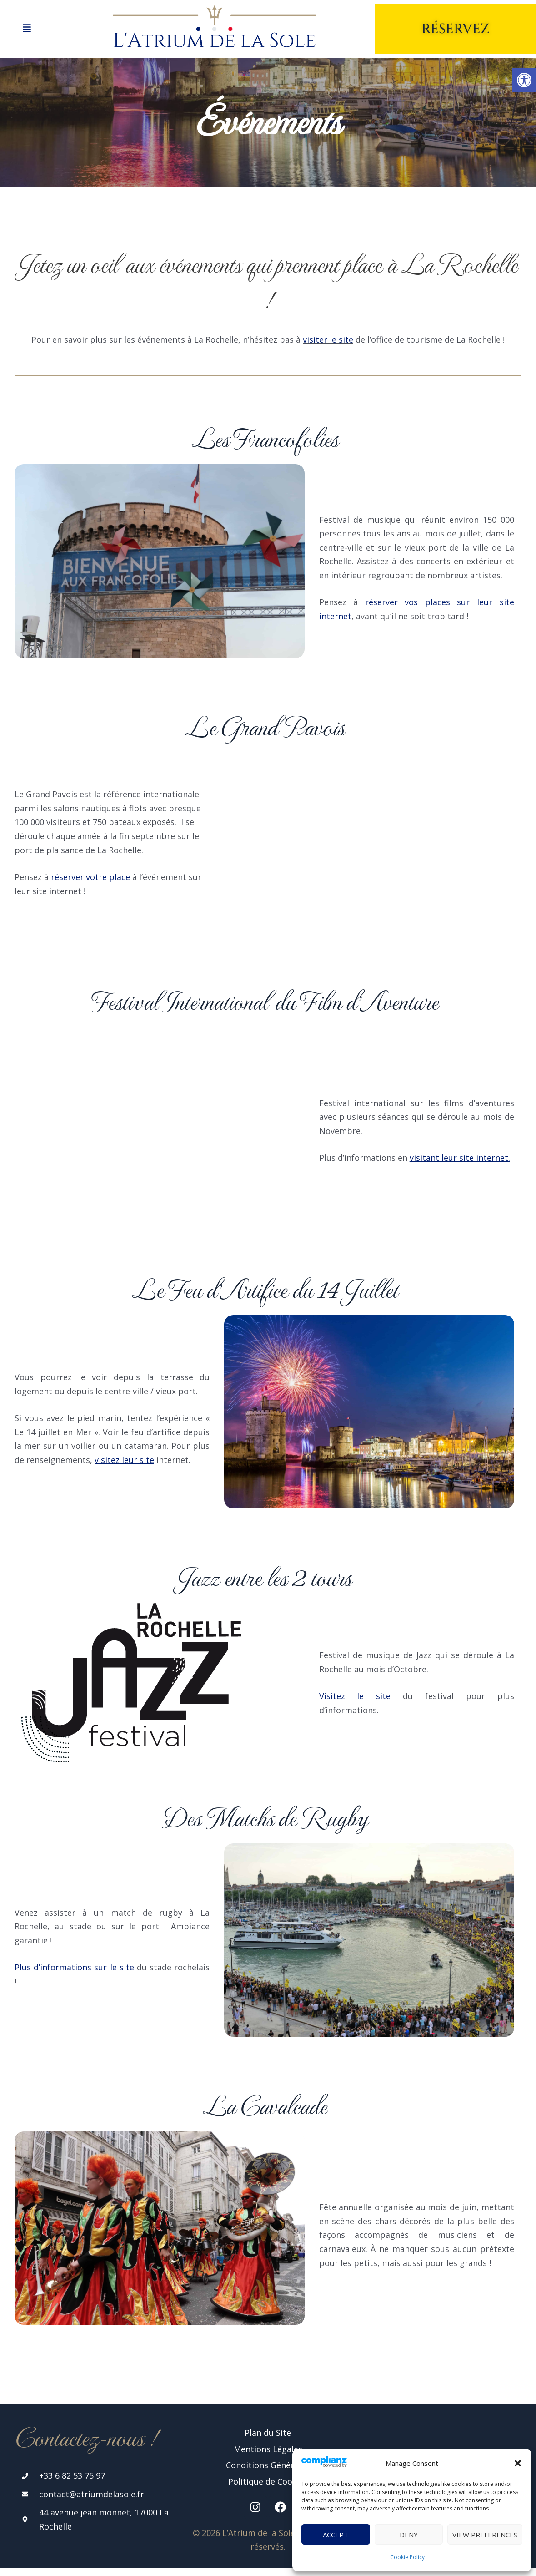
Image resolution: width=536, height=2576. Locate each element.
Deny (409, 2534)
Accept (335, 2534)
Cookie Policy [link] (407, 2557)
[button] (517, 2463)
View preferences (484, 2534)
